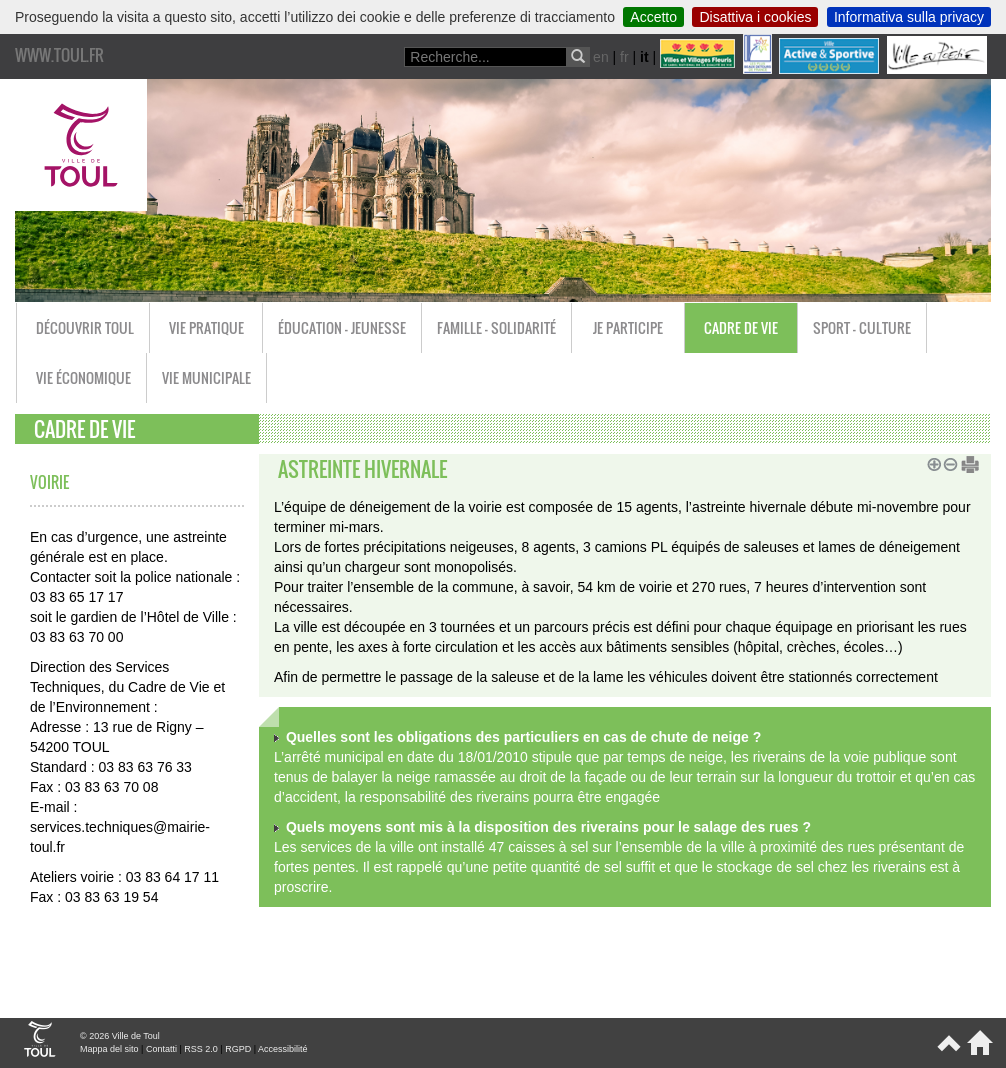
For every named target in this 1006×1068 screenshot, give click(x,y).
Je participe (628, 327)
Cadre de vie (741, 327)
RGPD (238, 1049)
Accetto (653, 17)
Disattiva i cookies (755, 17)
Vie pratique (206, 327)
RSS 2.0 (201, 1049)
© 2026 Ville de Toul (120, 1036)
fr (624, 57)
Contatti (161, 1049)
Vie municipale (206, 377)
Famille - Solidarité (496, 327)
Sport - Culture (862, 327)
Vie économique (83, 377)
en (601, 57)
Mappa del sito (109, 1049)
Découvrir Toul (85, 327)
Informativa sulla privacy (909, 17)
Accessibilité (283, 1049)
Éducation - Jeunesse (342, 327)
